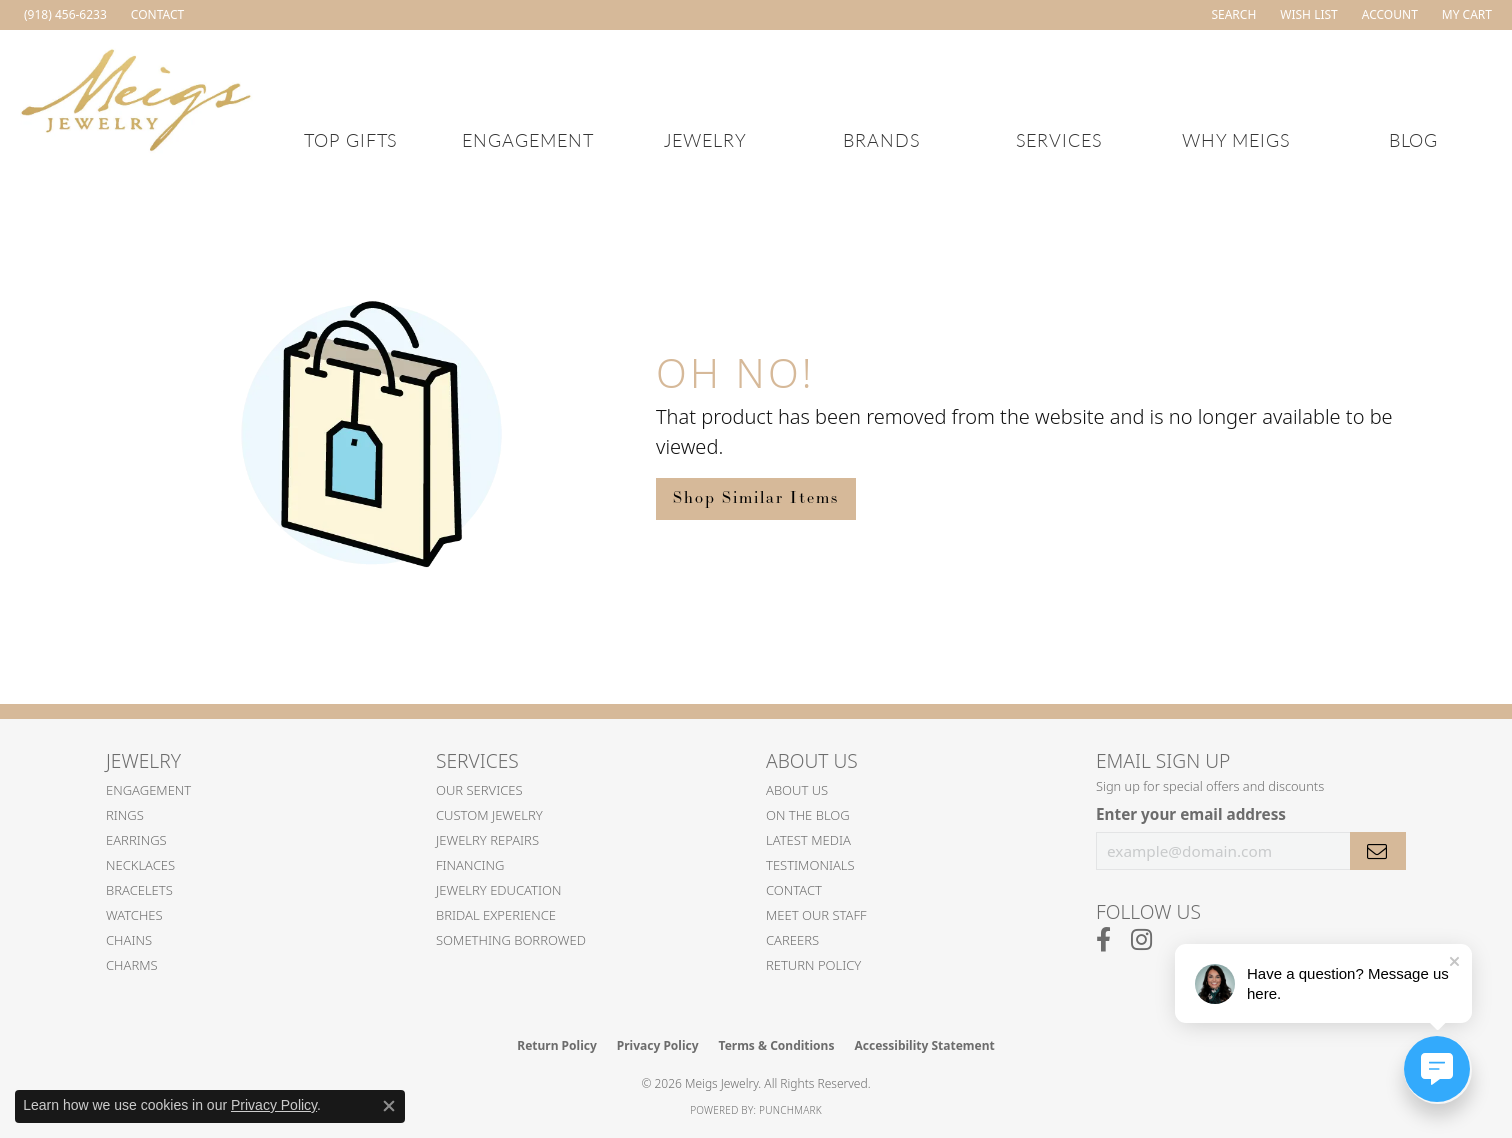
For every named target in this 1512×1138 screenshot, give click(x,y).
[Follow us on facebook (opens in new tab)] (1103, 940)
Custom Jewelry (489, 815)
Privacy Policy (658, 1045)
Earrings (136, 840)
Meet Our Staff (816, 915)
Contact (794, 890)
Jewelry (705, 139)
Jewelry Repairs (487, 840)
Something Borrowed (511, 940)
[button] (1231, 15)
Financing (470, 865)
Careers (792, 940)
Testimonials (810, 865)
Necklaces (140, 865)
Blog (1414, 139)
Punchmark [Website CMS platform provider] (790, 1110)
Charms (132, 965)
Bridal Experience (496, 915)
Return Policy (813, 965)
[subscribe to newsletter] (1378, 851)
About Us (797, 790)
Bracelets (139, 890)
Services (1060, 139)
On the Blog (808, 815)
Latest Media (808, 840)
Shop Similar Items (756, 498)
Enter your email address (1191, 814)
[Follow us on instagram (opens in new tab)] (1141, 940)
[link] (63, 15)
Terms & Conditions (777, 1045)
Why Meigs (1237, 139)
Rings (125, 815)
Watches (134, 915)
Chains (129, 940)
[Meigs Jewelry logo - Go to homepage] (136, 97)
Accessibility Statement (924, 1045)
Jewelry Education (498, 890)
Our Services (479, 790)
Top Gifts (351, 139)
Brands (882, 139)
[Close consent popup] (389, 1106)
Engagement (528, 139)
